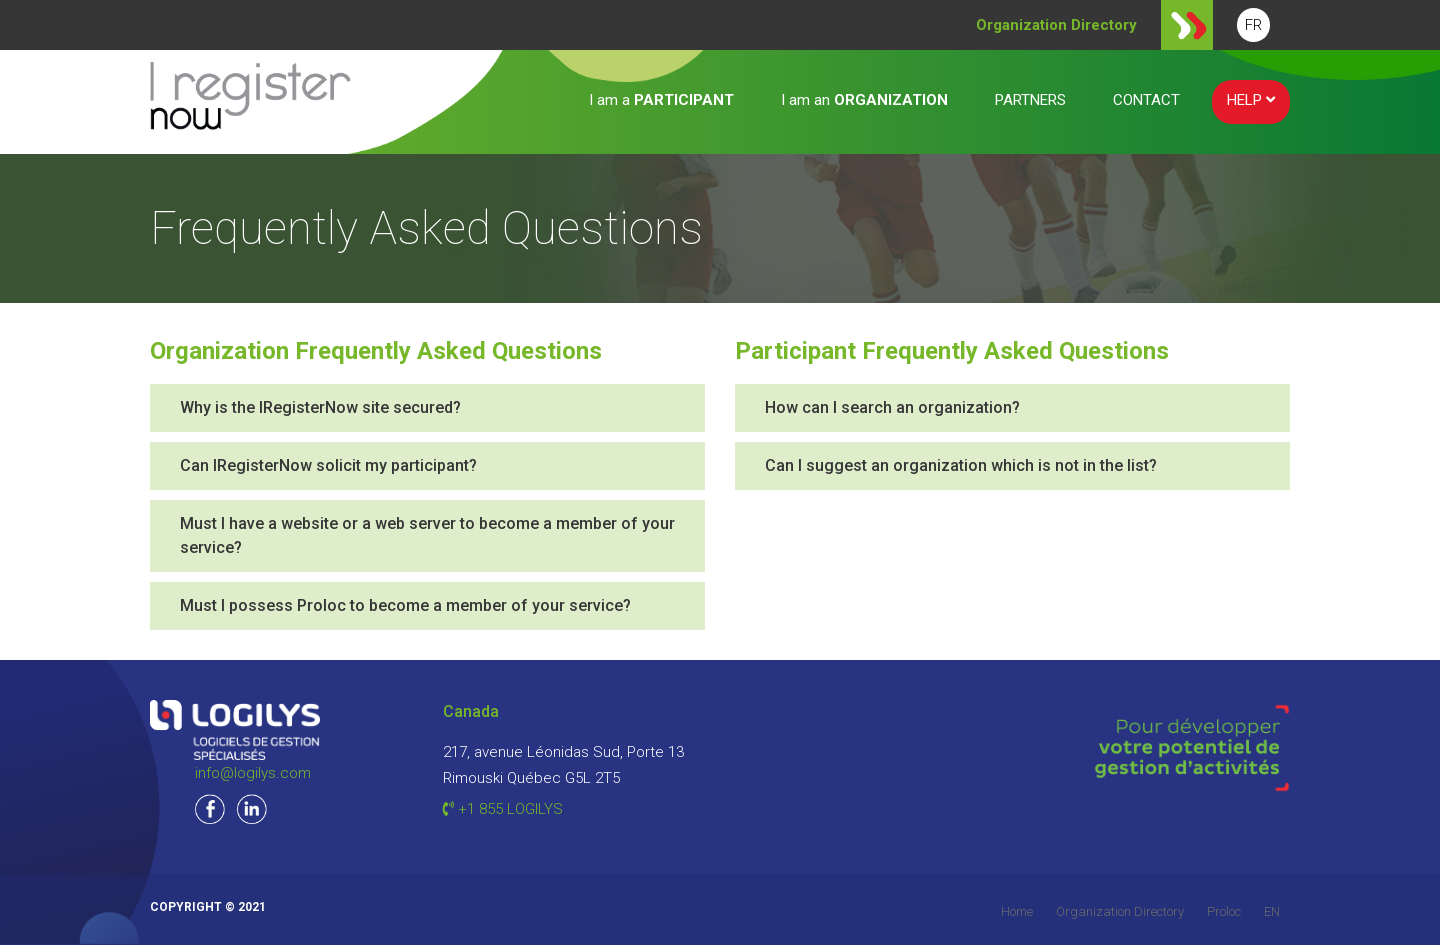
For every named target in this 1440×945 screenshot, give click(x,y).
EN (1272, 911)
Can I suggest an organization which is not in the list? (961, 465)
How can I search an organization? (892, 407)
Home (1017, 911)
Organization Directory (1120, 911)
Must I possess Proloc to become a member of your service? (405, 605)
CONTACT (1146, 100)
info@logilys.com (253, 773)
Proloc (1224, 911)
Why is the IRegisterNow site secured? (320, 407)
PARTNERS (1030, 100)
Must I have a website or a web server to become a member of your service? (427, 535)
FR (1253, 25)
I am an (864, 100)
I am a (661, 100)
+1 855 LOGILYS (503, 809)
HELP (1251, 100)
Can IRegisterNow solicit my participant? (328, 465)
